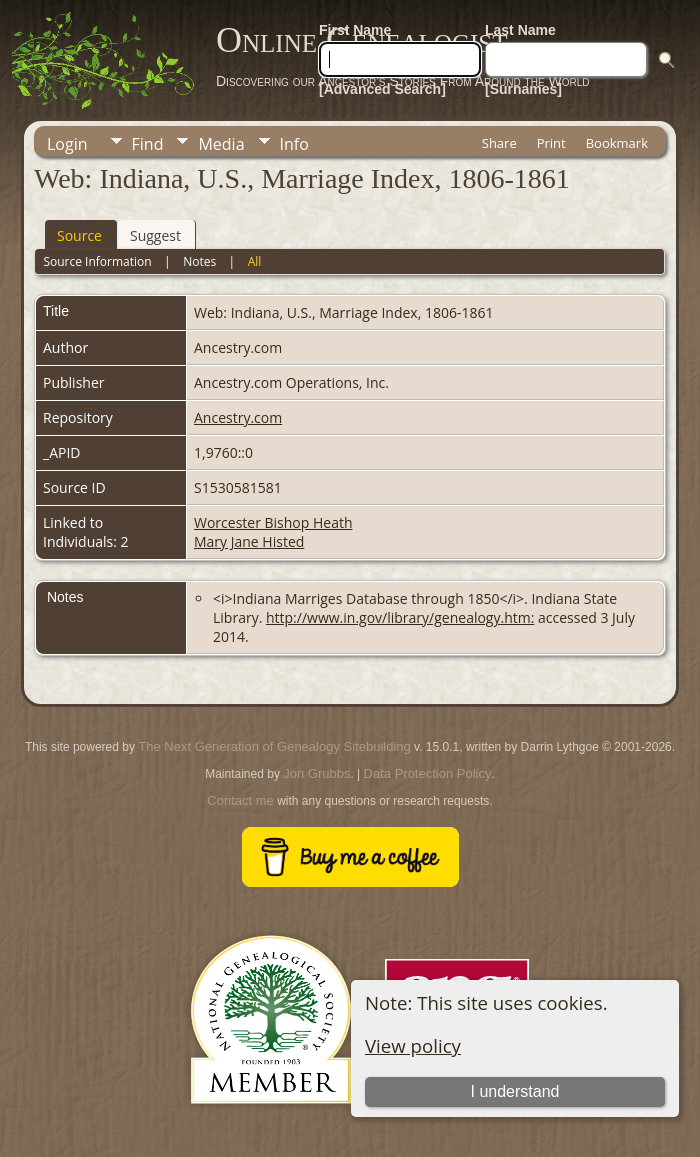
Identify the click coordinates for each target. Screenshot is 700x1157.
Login (67, 144)
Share (499, 143)
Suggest (155, 235)
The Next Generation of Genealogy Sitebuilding (274, 746)
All (255, 261)
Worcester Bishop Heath (273, 522)
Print (551, 143)
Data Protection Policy (428, 773)
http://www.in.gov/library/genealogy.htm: (400, 617)
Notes (199, 261)
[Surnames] (523, 89)
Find (148, 144)
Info (294, 144)
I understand (515, 1091)
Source (79, 235)
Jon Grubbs (316, 773)
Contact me (240, 800)
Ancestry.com (238, 417)
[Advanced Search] (382, 89)
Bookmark (617, 143)
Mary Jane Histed (249, 541)
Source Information (97, 261)
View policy (413, 1045)
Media (221, 144)
